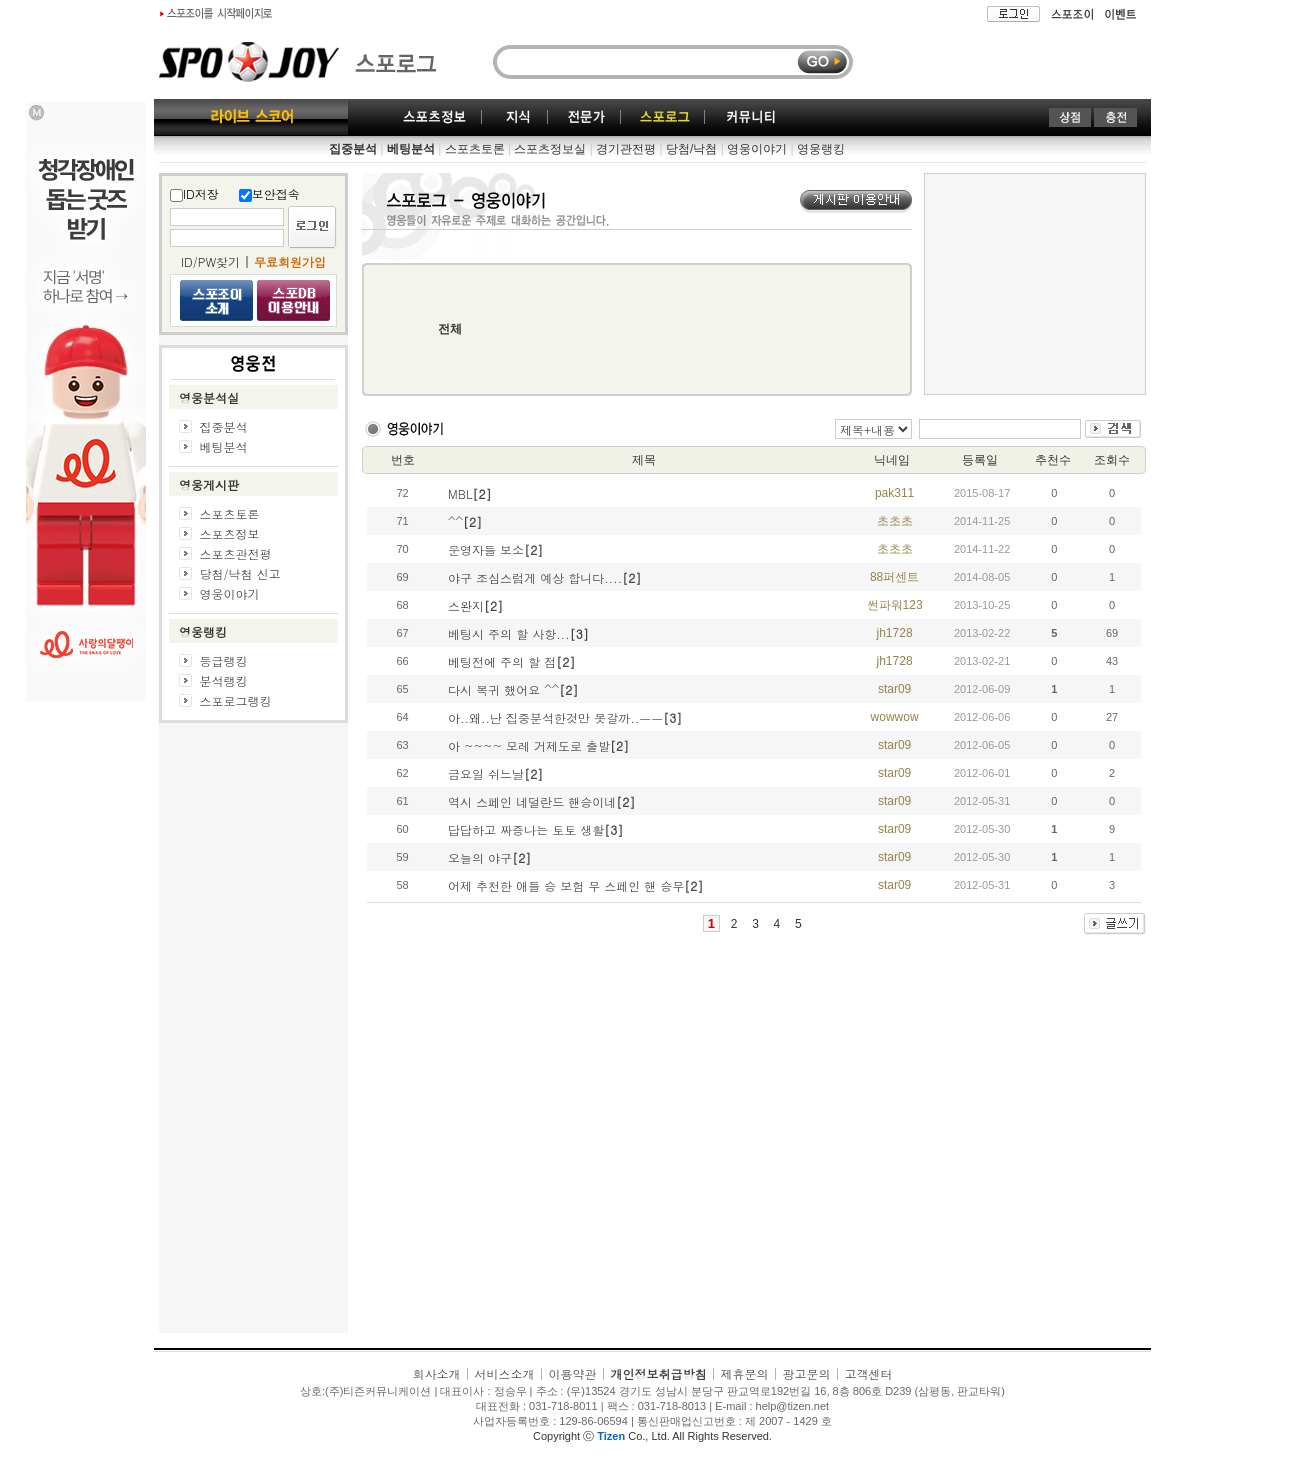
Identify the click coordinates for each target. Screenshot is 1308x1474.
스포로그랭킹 (236, 700)
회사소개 (436, 1373)
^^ (455, 521)
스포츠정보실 (550, 149)
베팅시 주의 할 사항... (509, 633)
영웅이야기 (757, 149)
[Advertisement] (254, 1033)
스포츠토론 (475, 149)
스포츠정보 (229, 533)
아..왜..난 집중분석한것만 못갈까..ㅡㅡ (555, 717)
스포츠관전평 (235, 553)
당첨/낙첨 (691, 149)
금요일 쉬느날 (486, 773)
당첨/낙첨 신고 (239, 573)
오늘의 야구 (480, 857)
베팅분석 (224, 446)
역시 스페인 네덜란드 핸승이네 (532, 801)
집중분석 (224, 426)
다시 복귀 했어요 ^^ (503, 689)
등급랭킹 (224, 660)
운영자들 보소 (486, 549)
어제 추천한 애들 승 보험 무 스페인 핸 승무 (566, 885)
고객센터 (869, 1373)
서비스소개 (504, 1373)
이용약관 (572, 1373)
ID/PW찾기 (210, 261)
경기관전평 (626, 149)
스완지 (466, 605)
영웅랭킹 (821, 149)
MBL (460, 493)
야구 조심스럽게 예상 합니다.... (535, 577)
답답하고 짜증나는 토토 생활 (526, 829)
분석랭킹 (224, 680)
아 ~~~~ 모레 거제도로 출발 (529, 745)
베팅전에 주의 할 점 (502, 661)
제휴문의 (745, 1373)
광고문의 (807, 1373)
